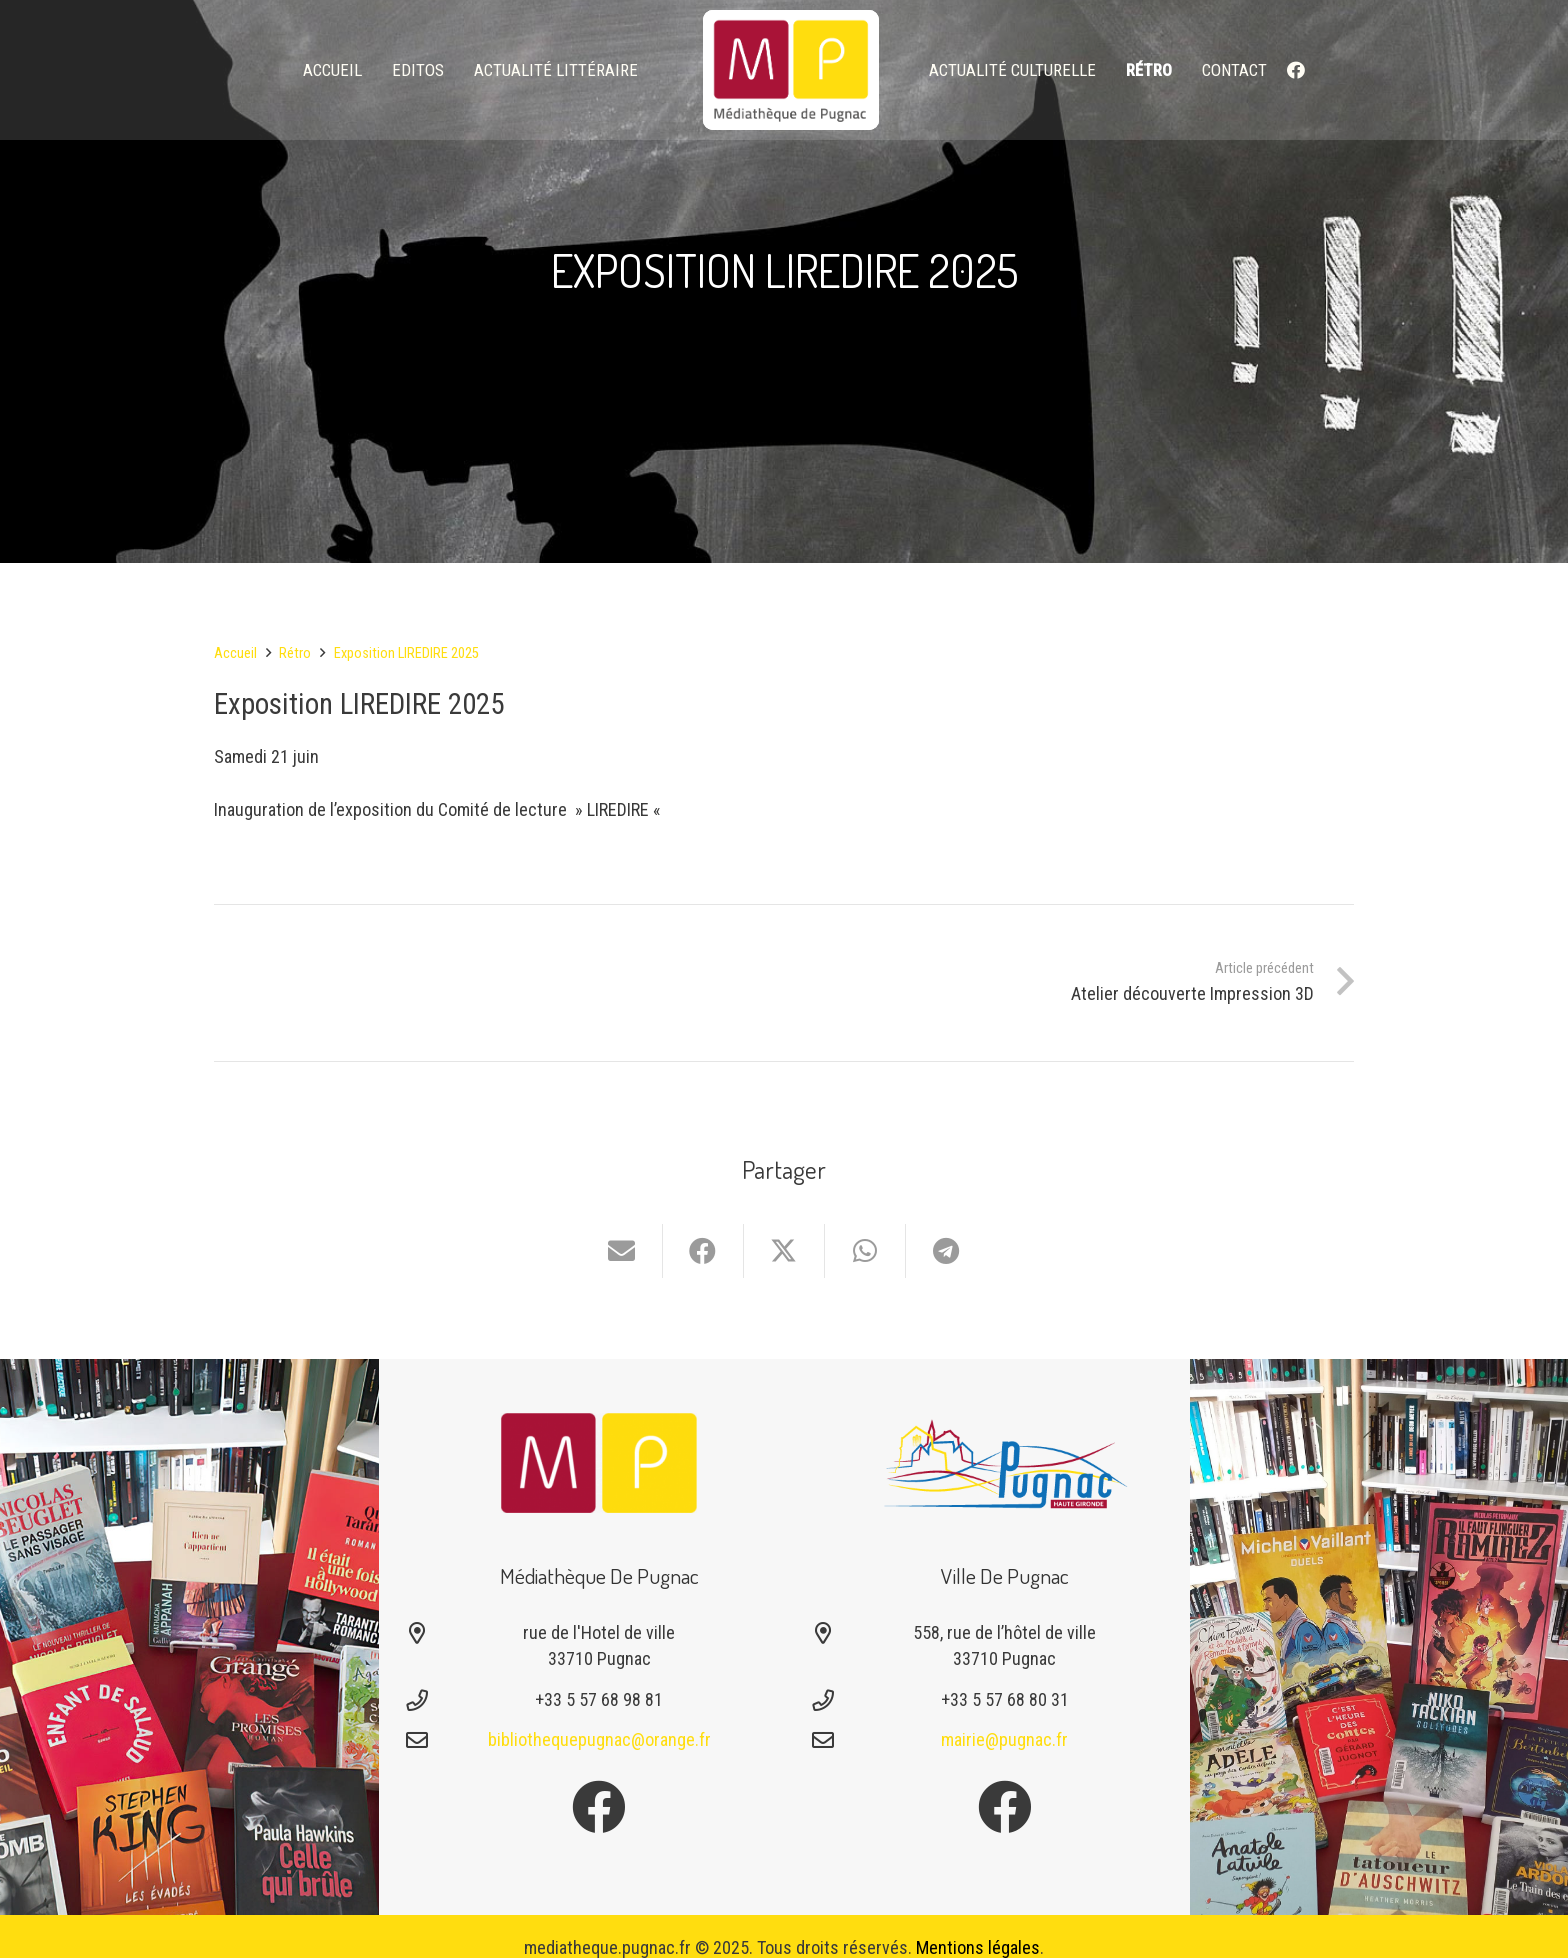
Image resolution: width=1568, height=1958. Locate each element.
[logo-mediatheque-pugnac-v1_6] (791, 70)
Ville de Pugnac (1005, 1575)
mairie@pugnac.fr (1004, 1739)
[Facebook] (1296, 70)
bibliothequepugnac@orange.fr (599, 1739)
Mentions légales (978, 1947)
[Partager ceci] (703, 1251)
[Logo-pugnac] (1005, 1463)
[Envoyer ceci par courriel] (622, 1251)
